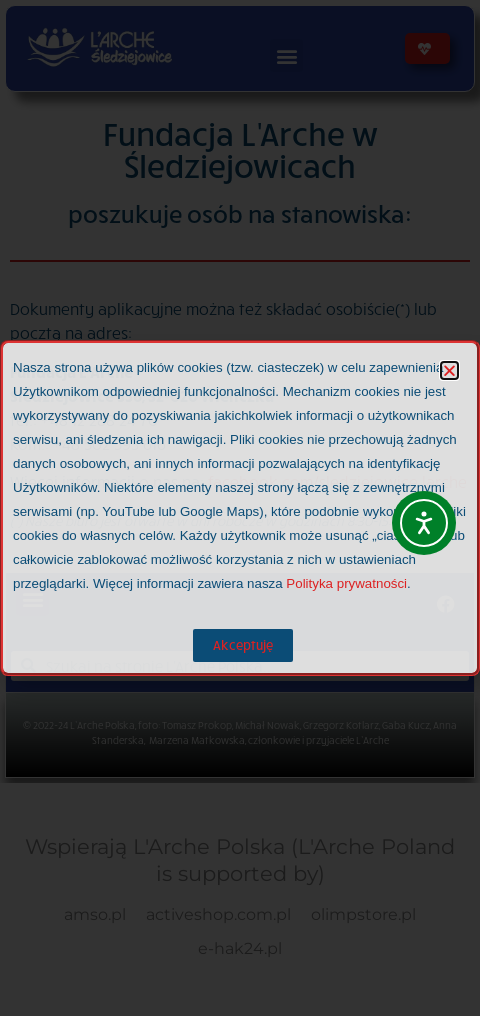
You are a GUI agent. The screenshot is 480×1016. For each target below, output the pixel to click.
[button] (449, 370)
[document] (240, 508)
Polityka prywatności (346, 583)
